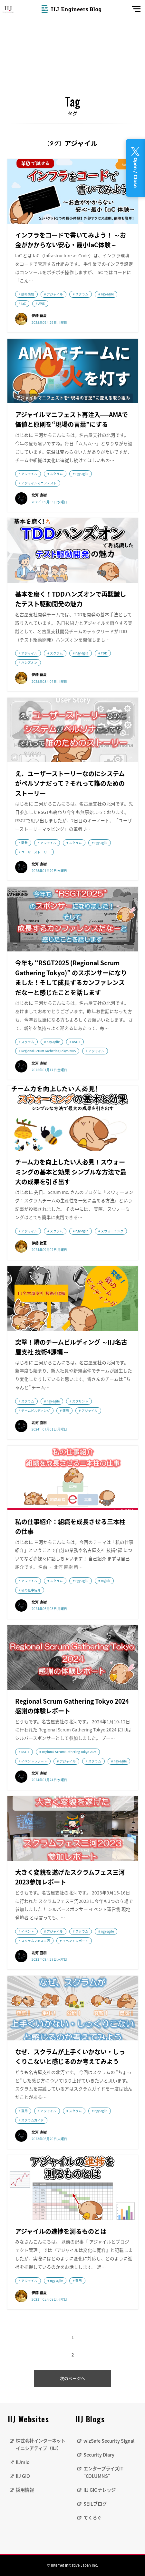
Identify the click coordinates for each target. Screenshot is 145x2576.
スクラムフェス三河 (35, 1940)
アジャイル (55, 294)
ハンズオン (29, 662)
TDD (104, 653)
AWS (41, 303)
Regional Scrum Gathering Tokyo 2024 (69, 1752)
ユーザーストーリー (35, 852)
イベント (27, 1931)
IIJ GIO (23, 2475)
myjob (105, 1580)
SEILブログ (95, 2503)
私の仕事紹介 (31, 1590)
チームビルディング (35, 1410)
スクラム (81, 294)
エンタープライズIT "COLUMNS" (103, 2472)
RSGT (76, 1042)
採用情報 (25, 2489)
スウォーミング (112, 1231)
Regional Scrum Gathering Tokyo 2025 (48, 1051)
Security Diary (98, 2454)
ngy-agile (107, 294)
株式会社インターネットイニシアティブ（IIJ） (40, 2444)
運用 (66, 1410)
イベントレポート (34, 1761)
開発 (24, 842)
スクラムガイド (32, 2120)
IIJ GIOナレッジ (99, 2489)
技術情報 (27, 294)
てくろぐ (92, 2517)
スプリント (80, 1401)
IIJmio (23, 2462)
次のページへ (72, 2378)
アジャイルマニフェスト (39, 483)
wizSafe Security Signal (108, 2440)
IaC (23, 303)
